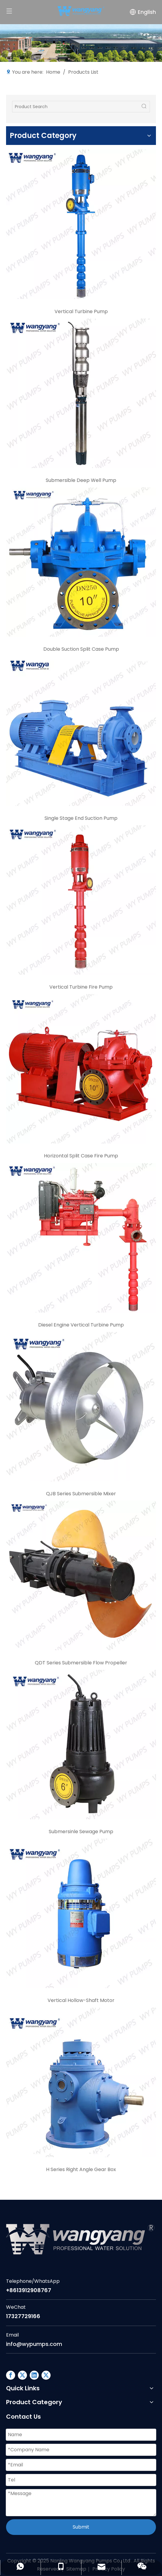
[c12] (81, 2082)
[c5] (81, 900)
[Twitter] (46, 2375)
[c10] (81, 1744)
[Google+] (22, 2375)
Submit (81, 2526)
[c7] (81, 1238)
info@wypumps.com (34, 2344)
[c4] (81, 731)
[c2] (81, 393)
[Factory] (81, 43)
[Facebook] (10, 2375)
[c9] (81, 1575)
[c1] (81, 224)
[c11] (81, 1913)
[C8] (81, 1406)
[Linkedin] (34, 2375)
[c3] (81, 562)
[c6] (81, 1069)
